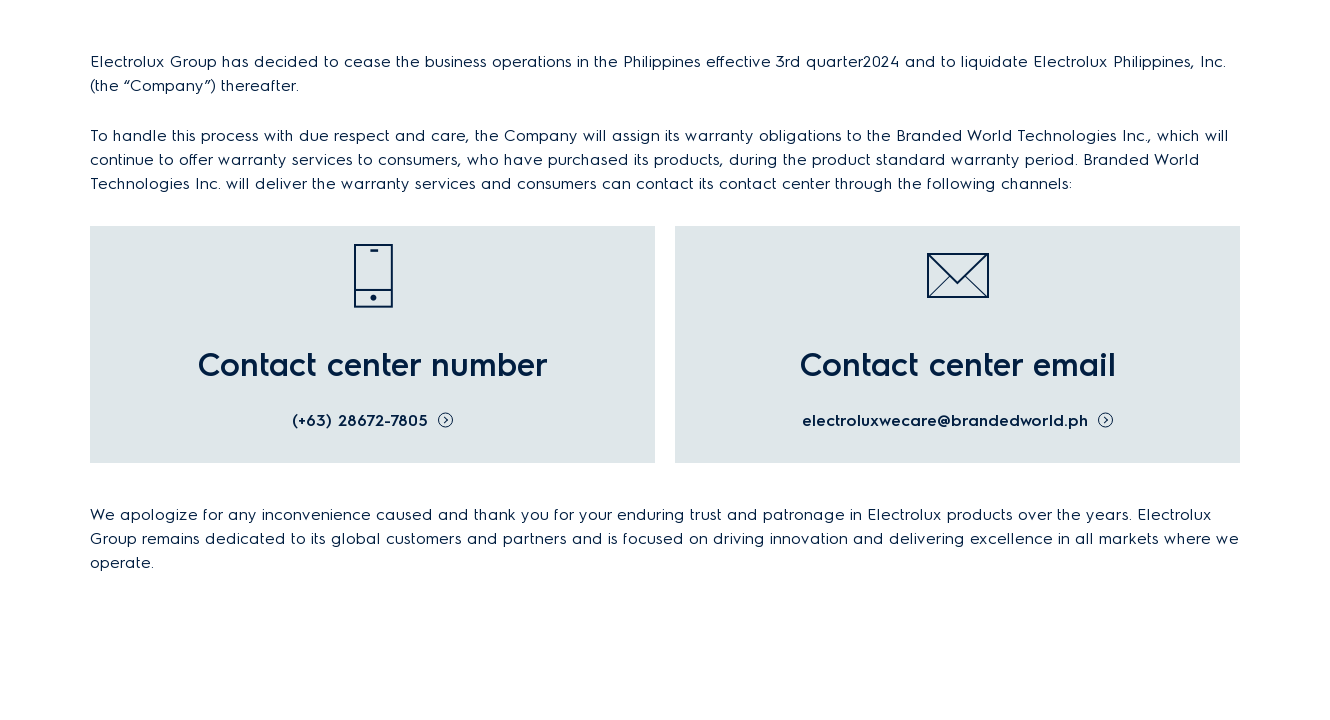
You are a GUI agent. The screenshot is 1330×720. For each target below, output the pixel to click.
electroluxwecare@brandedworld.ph (945, 420)
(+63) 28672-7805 (360, 420)
